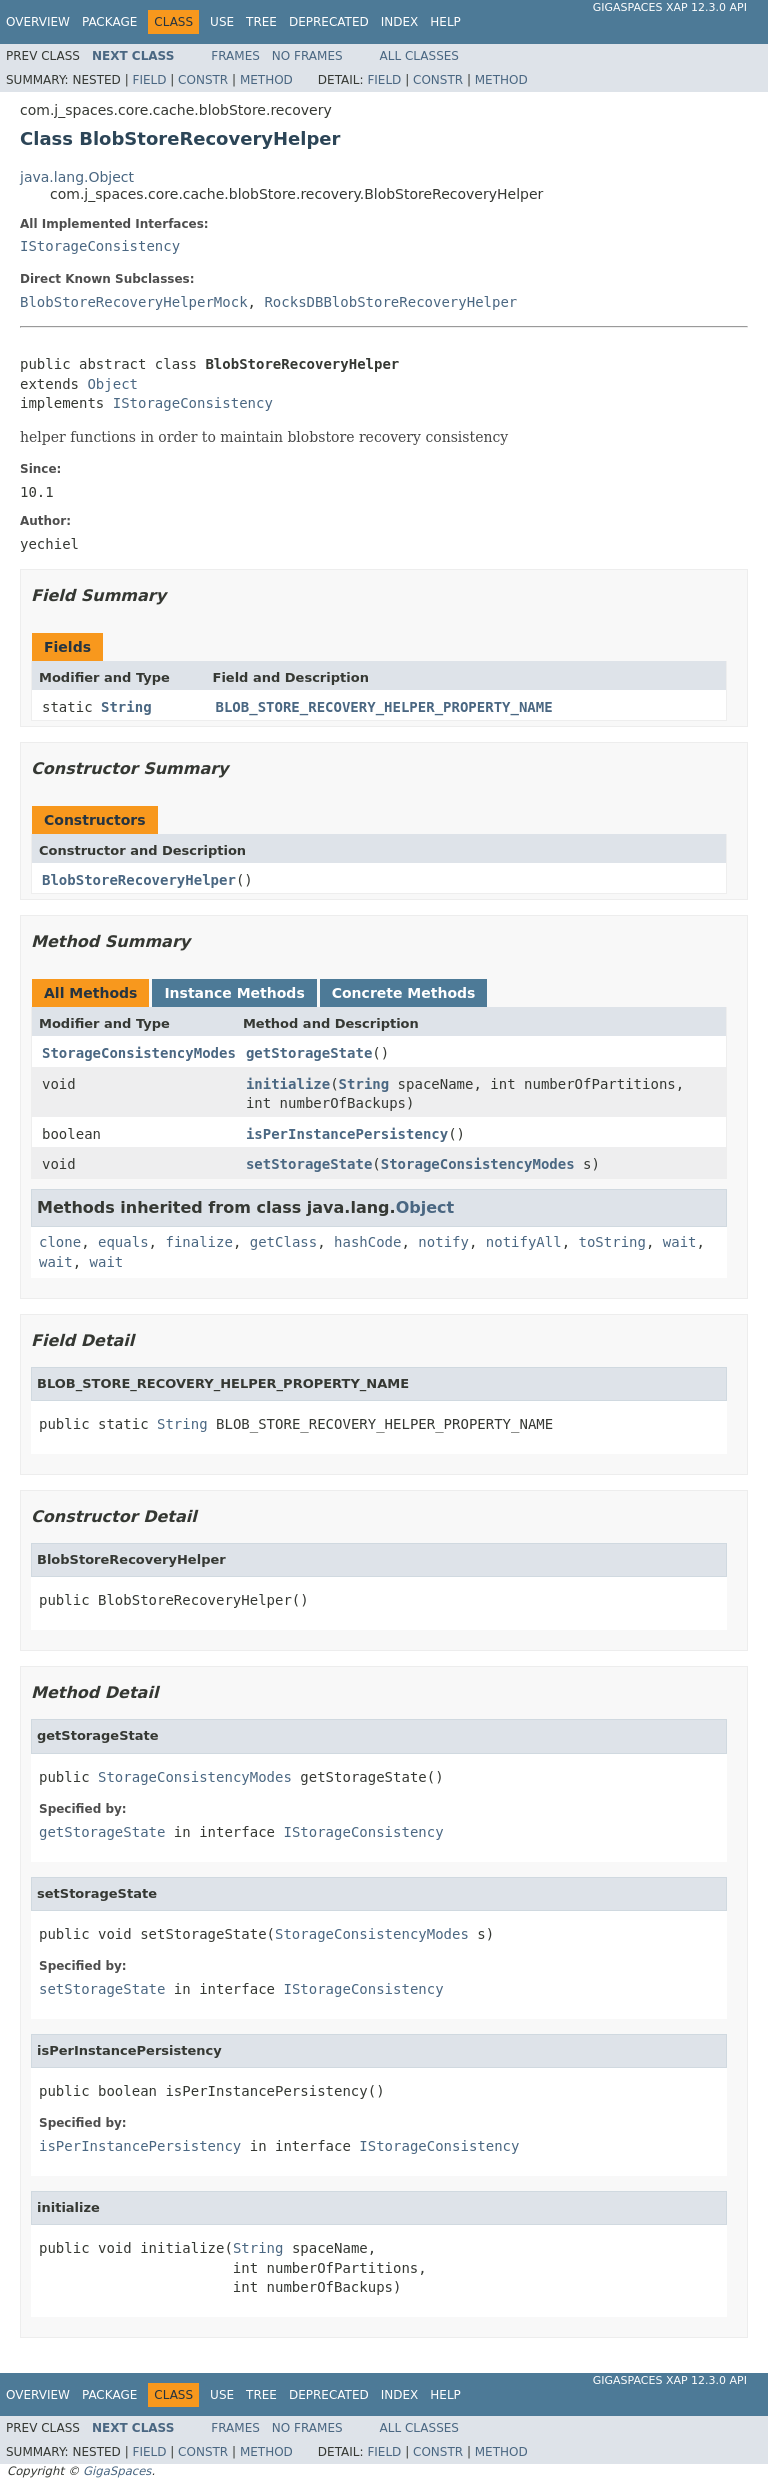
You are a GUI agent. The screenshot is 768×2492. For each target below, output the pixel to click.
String (126, 707)
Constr (203, 80)
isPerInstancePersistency (347, 1134)
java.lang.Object (77, 177)
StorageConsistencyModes (139, 1053)
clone (60, 1242)
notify (443, 1242)
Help (445, 22)
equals (123, 1242)
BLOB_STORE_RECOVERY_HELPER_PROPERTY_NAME (384, 707)
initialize (288, 1084)
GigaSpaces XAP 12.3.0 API (670, 7)
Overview (38, 22)
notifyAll (524, 1242)
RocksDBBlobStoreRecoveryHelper (390, 302)
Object (112, 384)
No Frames (307, 56)
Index (400, 22)
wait (680, 1242)
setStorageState (309, 1164)
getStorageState (309, 1053)
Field (149, 80)
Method (266, 80)
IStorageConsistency (100, 246)
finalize (198, 1242)
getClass (283, 1242)
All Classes (419, 56)
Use (222, 22)
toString (612, 1242)
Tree (261, 22)
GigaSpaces (117, 2471)
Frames (235, 56)
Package (109, 22)
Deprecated (329, 22)
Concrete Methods (404, 993)
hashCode (367, 1242)
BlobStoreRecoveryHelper (139, 880)
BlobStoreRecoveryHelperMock (134, 302)
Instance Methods (234, 993)
